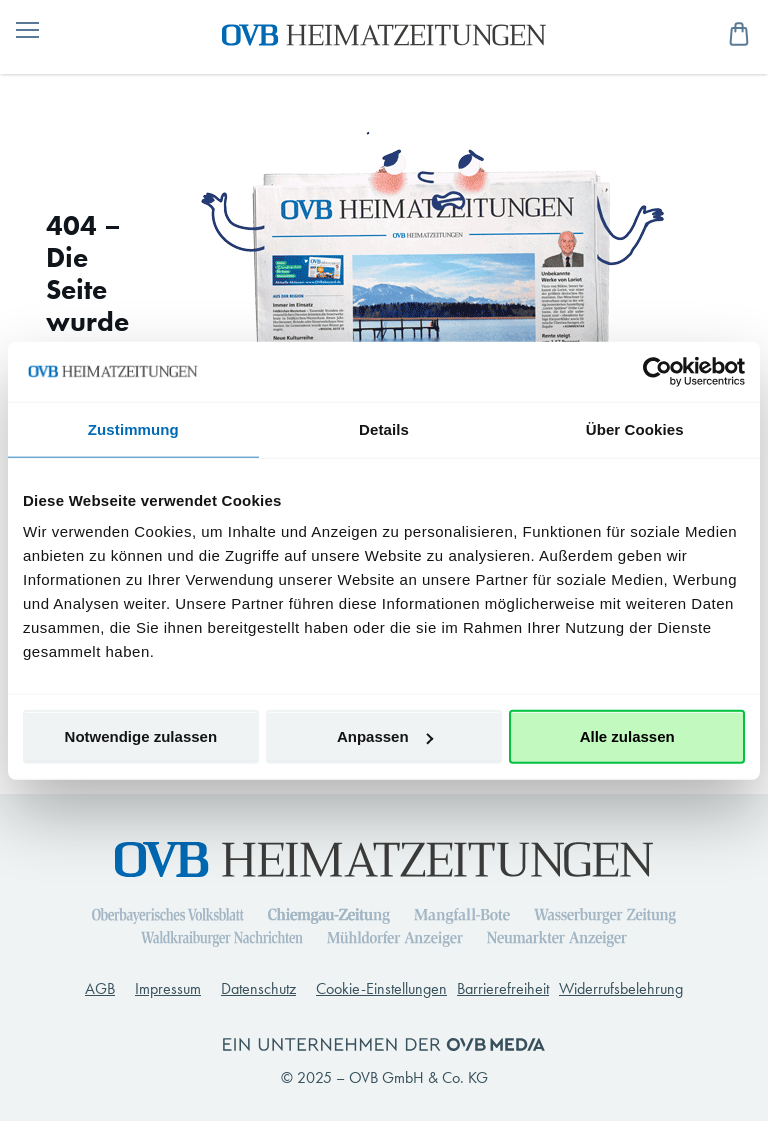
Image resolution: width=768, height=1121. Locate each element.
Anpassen (385, 736)
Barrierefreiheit (503, 988)
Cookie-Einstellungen (381, 988)
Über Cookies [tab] (635, 428)
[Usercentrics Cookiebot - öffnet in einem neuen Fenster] (657, 371)
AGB (100, 988)
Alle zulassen (627, 736)
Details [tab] (384, 428)
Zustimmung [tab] (133, 428)
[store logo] (384, 33)
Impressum (168, 988)
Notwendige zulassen (141, 736)
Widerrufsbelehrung (621, 988)
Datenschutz (258, 988)
